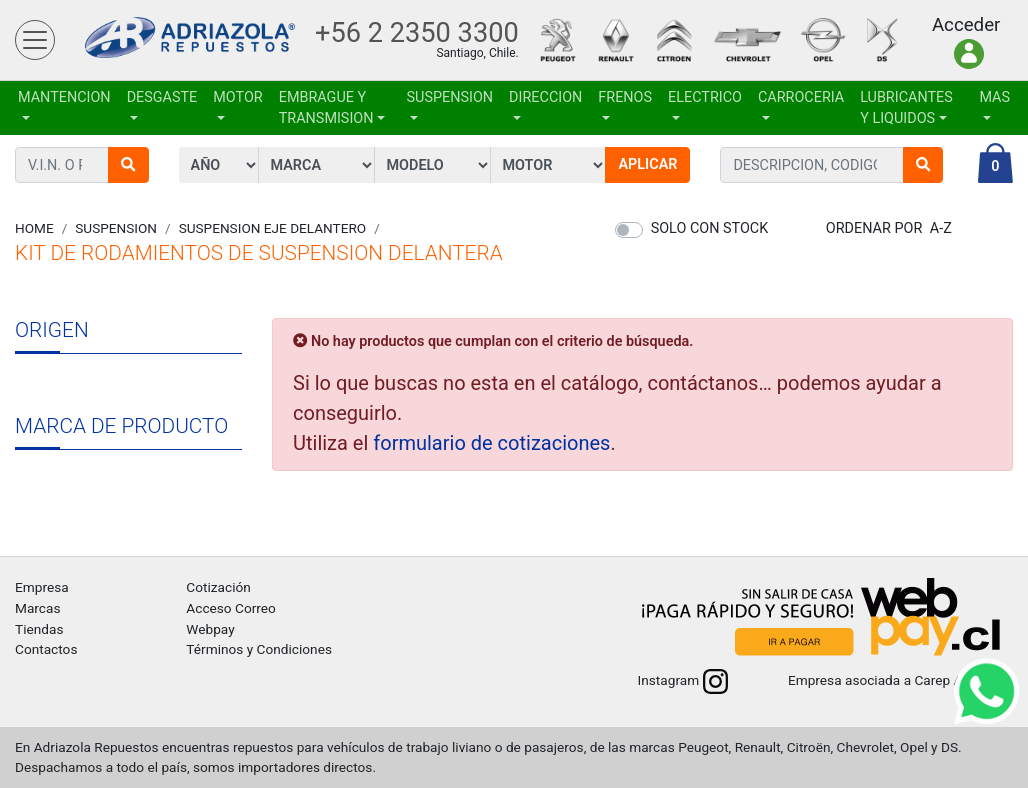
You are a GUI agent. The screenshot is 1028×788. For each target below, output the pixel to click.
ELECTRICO (705, 97)
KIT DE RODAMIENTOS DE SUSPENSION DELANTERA (259, 253)
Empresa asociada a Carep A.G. (900, 680)
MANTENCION (64, 97)
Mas (994, 97)
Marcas (37, 608)
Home (34, 228)
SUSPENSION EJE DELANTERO (273, 228)
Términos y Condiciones (259, 649)
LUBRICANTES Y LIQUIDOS (906, 108)
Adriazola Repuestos (190, 40)
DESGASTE (162, 97)
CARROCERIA (801, 97)
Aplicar (647, 164)
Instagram (683, 680)
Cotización (218, 587)
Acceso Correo (231, 608)
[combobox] (811, 165)
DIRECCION (545, 97)
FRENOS (625, 97)
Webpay (210, 629)
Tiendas (39, 629)
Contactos (46, 649)
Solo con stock (710, 228)
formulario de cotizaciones (491, 443)
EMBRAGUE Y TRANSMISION (326, 108)
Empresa (42, 587)
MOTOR (237, 97)
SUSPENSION (450, 97)
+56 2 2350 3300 (417, 33)
